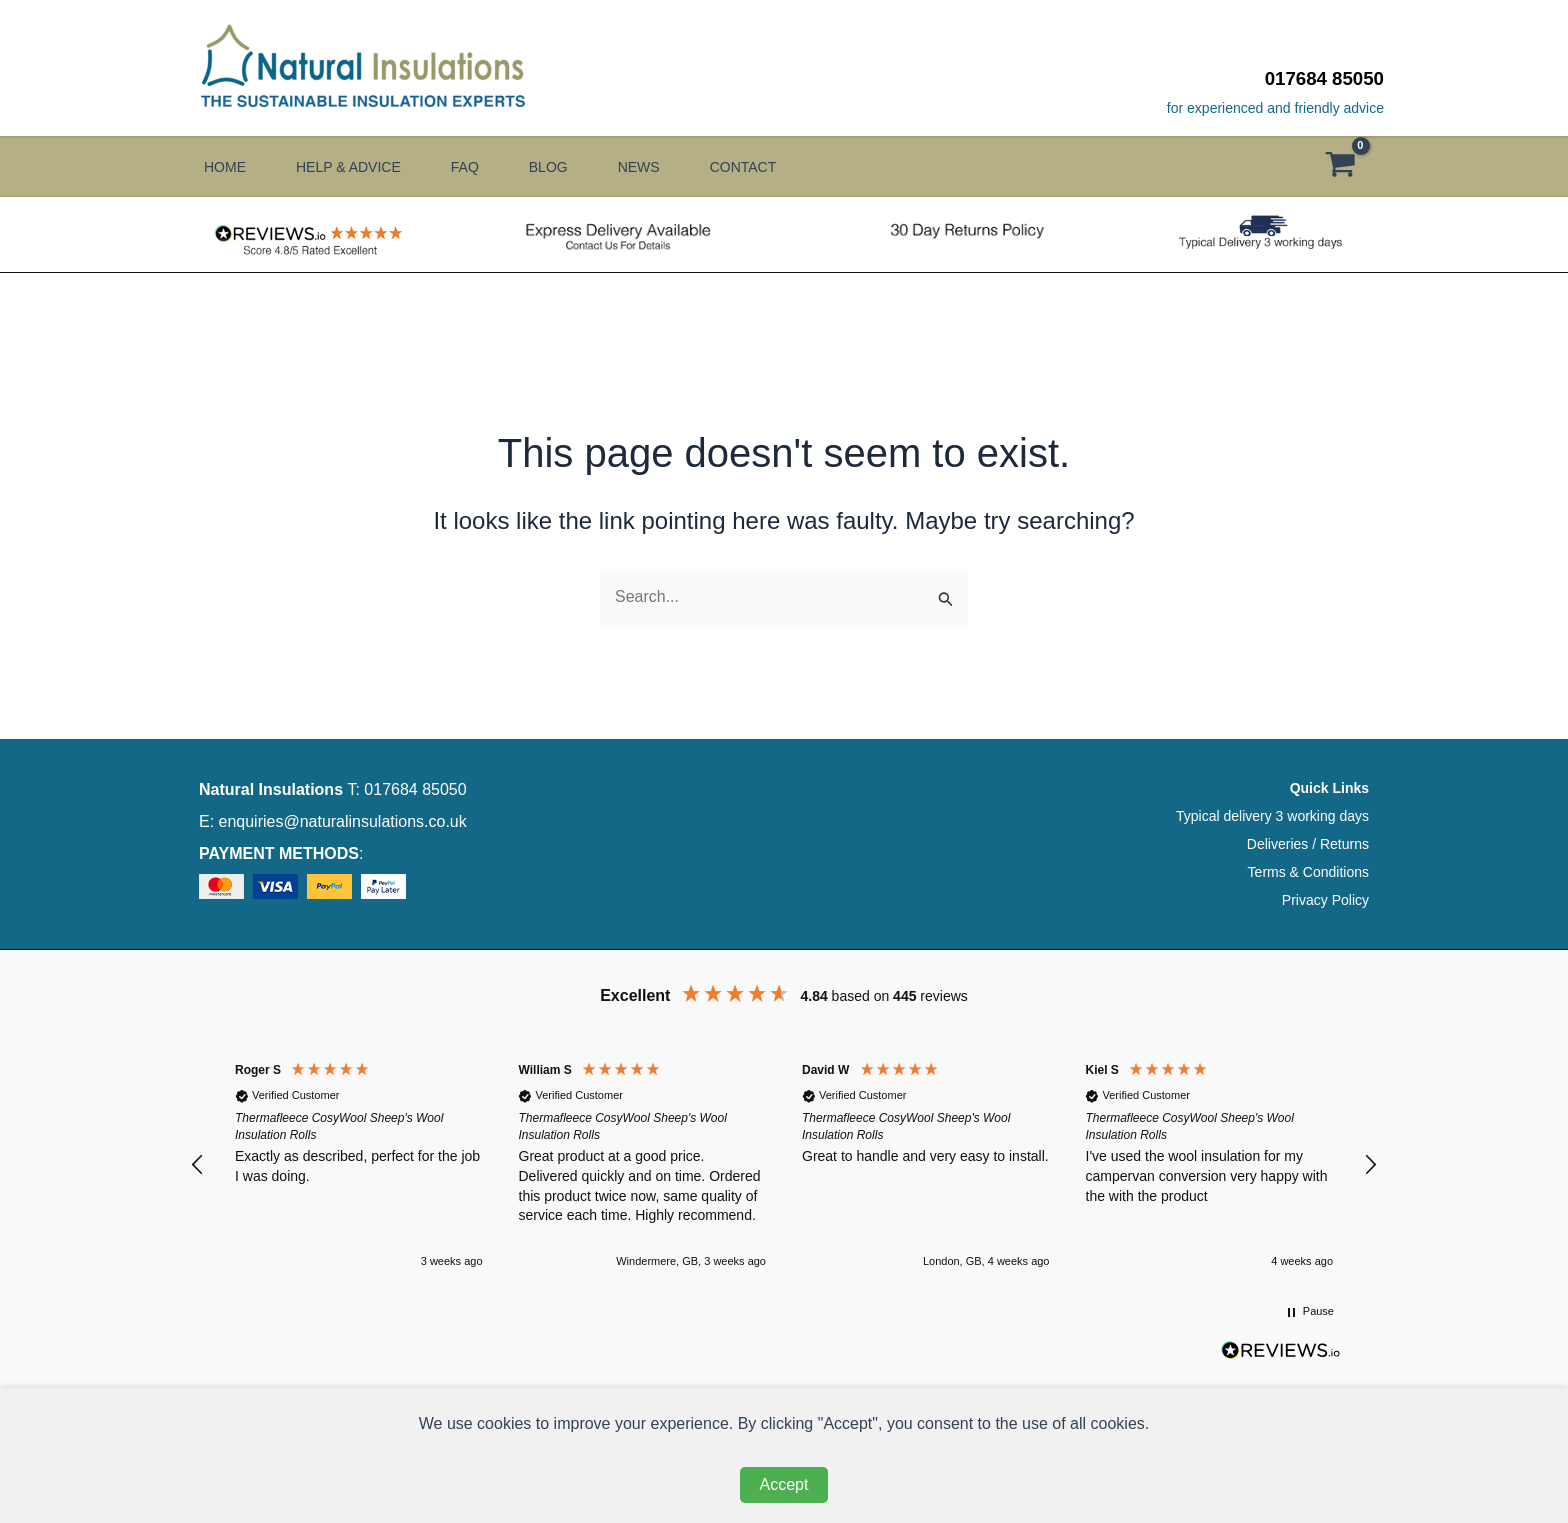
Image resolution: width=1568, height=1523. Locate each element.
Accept (784, 1484)
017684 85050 (1324, 78)
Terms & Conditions (1308, 872)
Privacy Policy (1325, 900)
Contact (768, 167)
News (659, 167)
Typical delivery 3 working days (1272, 816)
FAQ (475, 167)
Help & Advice (353, 167)
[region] (784, 1164)
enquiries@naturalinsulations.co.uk (343, 821)
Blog (563, 167)
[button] (198, 1165)
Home (225, 167)
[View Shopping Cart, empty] (1350, 167)
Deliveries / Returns (1308, 844)
